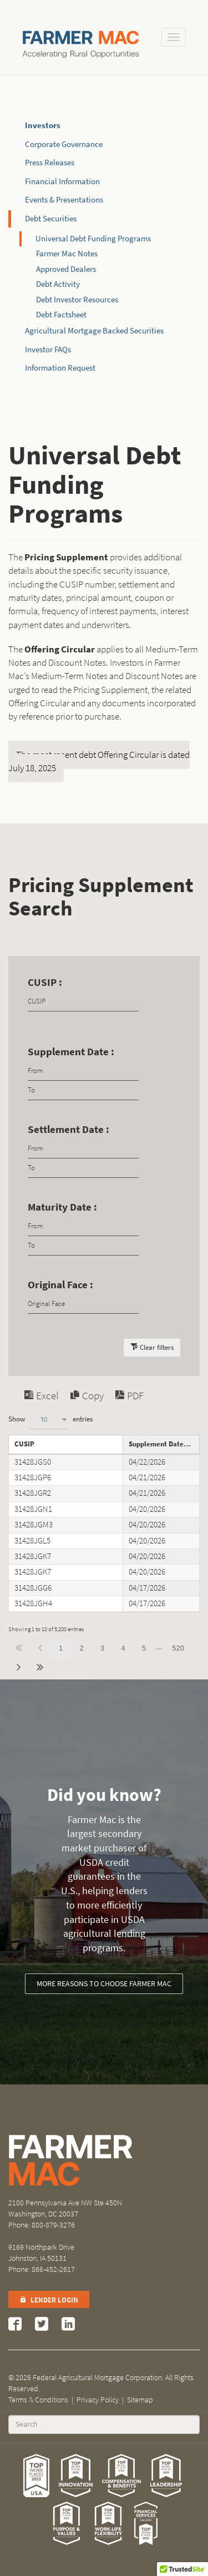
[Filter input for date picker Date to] (83, 1090)
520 (178, 1648)
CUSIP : (45, 982)
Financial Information (62, 181)
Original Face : (60, 1285)
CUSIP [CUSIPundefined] (24, 1444)
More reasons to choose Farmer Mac (104, 1983)
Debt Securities (51, 218)
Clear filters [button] (157, 1347)
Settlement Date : (68, 1129)
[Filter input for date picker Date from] (83, 1071)
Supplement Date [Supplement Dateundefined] (156, 1444)
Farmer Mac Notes (67, 253)
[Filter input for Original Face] (83, 1304)
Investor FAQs (48, 349)
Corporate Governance (64, 144)
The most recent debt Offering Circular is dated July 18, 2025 (99, 761)
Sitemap (140, 2400)
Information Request (60, 367)
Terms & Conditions (38, 2400)
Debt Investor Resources (77, 299)
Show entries (50, 1419)
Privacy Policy (98, 2400)
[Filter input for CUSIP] (83, 1001)
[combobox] (48, 1419)
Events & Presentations (64, 199)
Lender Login (48, 2300)
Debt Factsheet (61, 314)
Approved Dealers (66, 269)
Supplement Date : (71, 1052)
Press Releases (49, 162)
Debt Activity (58, 284)
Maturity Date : (62, 1207)
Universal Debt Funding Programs (93, 238)
